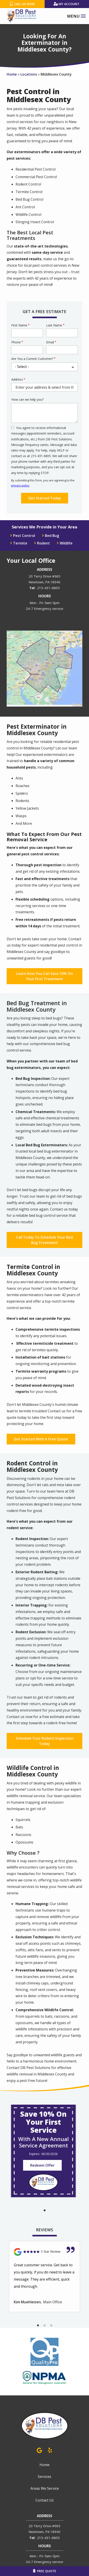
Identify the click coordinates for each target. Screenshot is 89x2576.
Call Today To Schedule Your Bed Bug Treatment (44, 1240)
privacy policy (20, 485)
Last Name (54, 325)
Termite (20, 543)
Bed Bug (52, 535)
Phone (16, 342)
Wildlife (66, 543)
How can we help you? (27, 399)
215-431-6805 (48, 588)
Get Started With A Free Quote (41, 1439)
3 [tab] (51, 2325)
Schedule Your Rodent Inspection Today (44, 1741)
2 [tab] (44, 2325)
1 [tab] (44, 2210)
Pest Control (24, 535)
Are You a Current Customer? (32, 359)
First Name (19, 325)
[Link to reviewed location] (44, 2252)
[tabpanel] (43, 2151)
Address (17, 379)
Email (50, 342)
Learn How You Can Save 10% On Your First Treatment (44, 976)
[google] (39, 2449)
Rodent (43, 543)
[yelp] (50, 2449)
